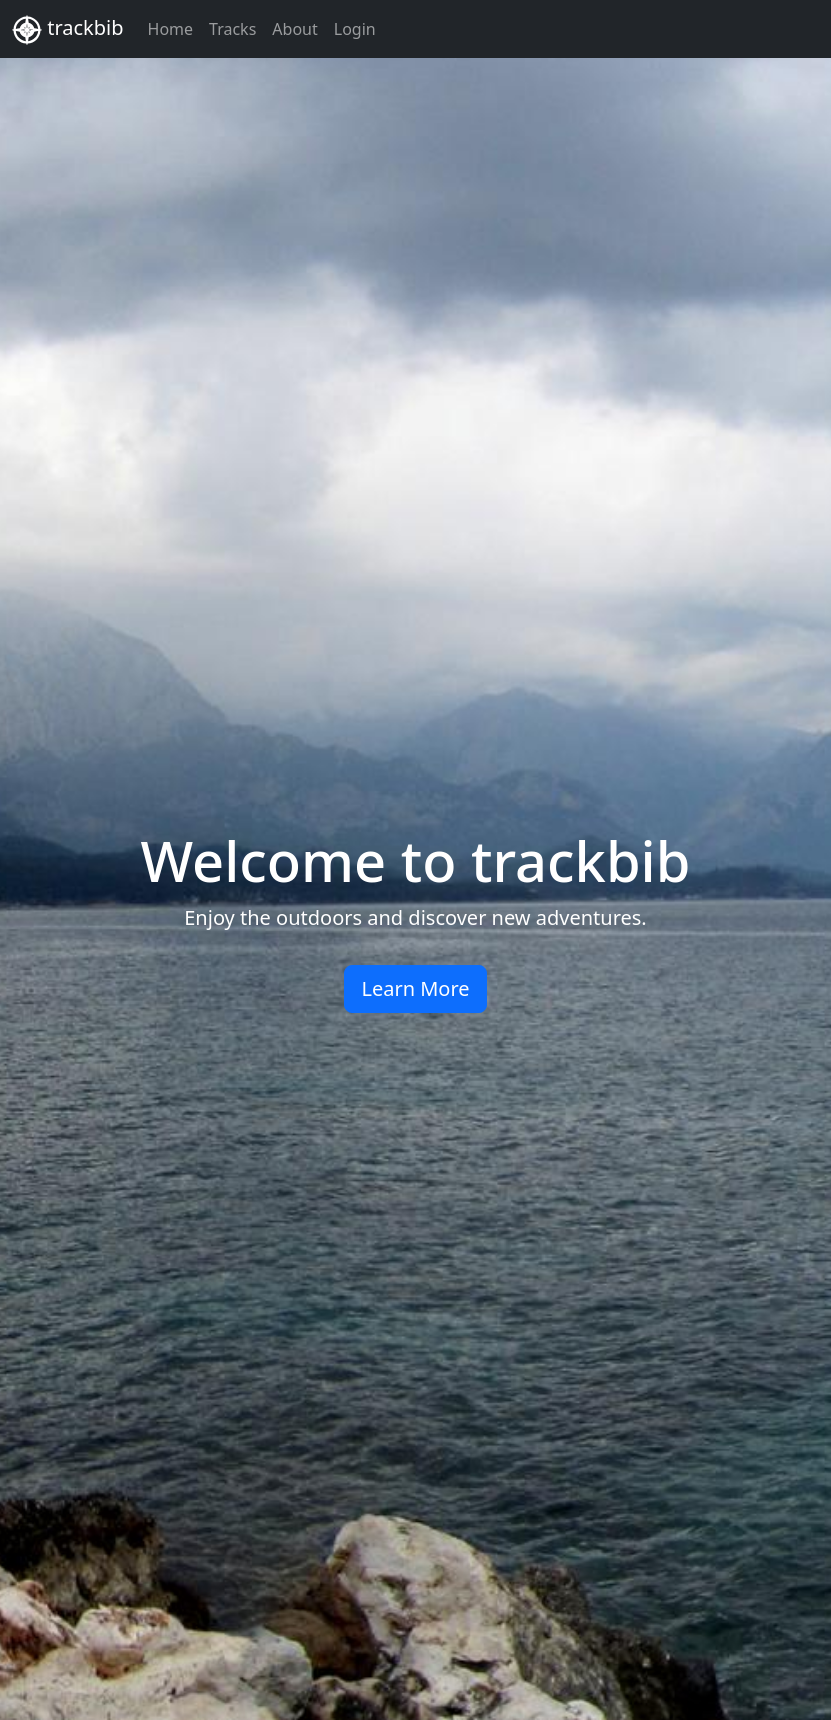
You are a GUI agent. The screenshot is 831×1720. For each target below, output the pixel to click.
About (294, 29)
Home (171, 29)
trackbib (68, 29)
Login (355, 29)
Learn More (415, 988)
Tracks (232, 29)
